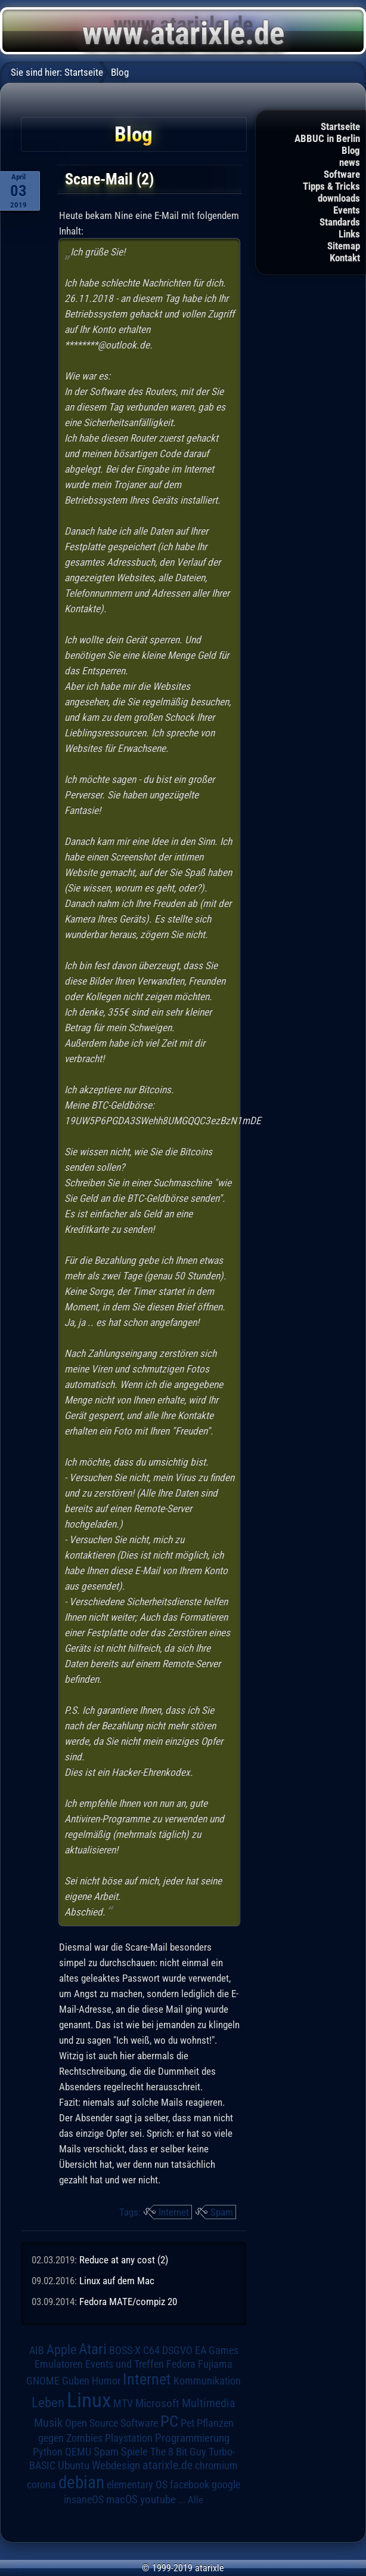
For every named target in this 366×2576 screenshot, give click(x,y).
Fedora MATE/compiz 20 (128, 2301)
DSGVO (177, 2350)
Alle (195, 2500)
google (226, 2485)
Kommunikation (207, 2380)
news (349, 162)
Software (342, 174)
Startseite (340, 126)
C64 (151, 2350)
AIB (36, 2350)
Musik (48, 2423)
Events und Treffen (124, 2364)
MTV (123, 2403)
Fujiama (215, 2364)
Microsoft (157, 2403)
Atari (93, 2349)
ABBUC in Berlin (327, 138)
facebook (189, 2485)
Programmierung (192, 2438)
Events (346, 210)
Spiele (134, 2451)
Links (349, 234)
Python (48, 2452)
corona (41, 2485)
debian (81, 2482)
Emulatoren (59, 2364)
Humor (106, 2381)
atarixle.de (167, 2465)
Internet (174, 2212)
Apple (61, 2349)
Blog (351, 150)
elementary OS (137, 2484)
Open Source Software (111, 2423)
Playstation (129, 2438)
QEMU (78, 2452)
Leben (48, 2403)
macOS (122, 2499)
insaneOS (84, 2500)
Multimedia (208, 2403)
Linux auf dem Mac (116, 2281)
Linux (89, 2400)
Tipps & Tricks (331, 186)
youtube (158, 2499)
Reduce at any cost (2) (123, 2260)
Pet (187, 2423)
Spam (221, 2212)
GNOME (43, 2380)
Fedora (181, 2364)
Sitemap (343, 246)
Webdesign (116, 2465)
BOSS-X (125, 2350)
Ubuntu (73, 2465)
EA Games (216, 2350)
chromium (216, 2466)
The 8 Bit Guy (178, 2451)
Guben (75, 2381)
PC (169, 2421)
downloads (339, 198)
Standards (340, 222)
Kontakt (345, 258)
